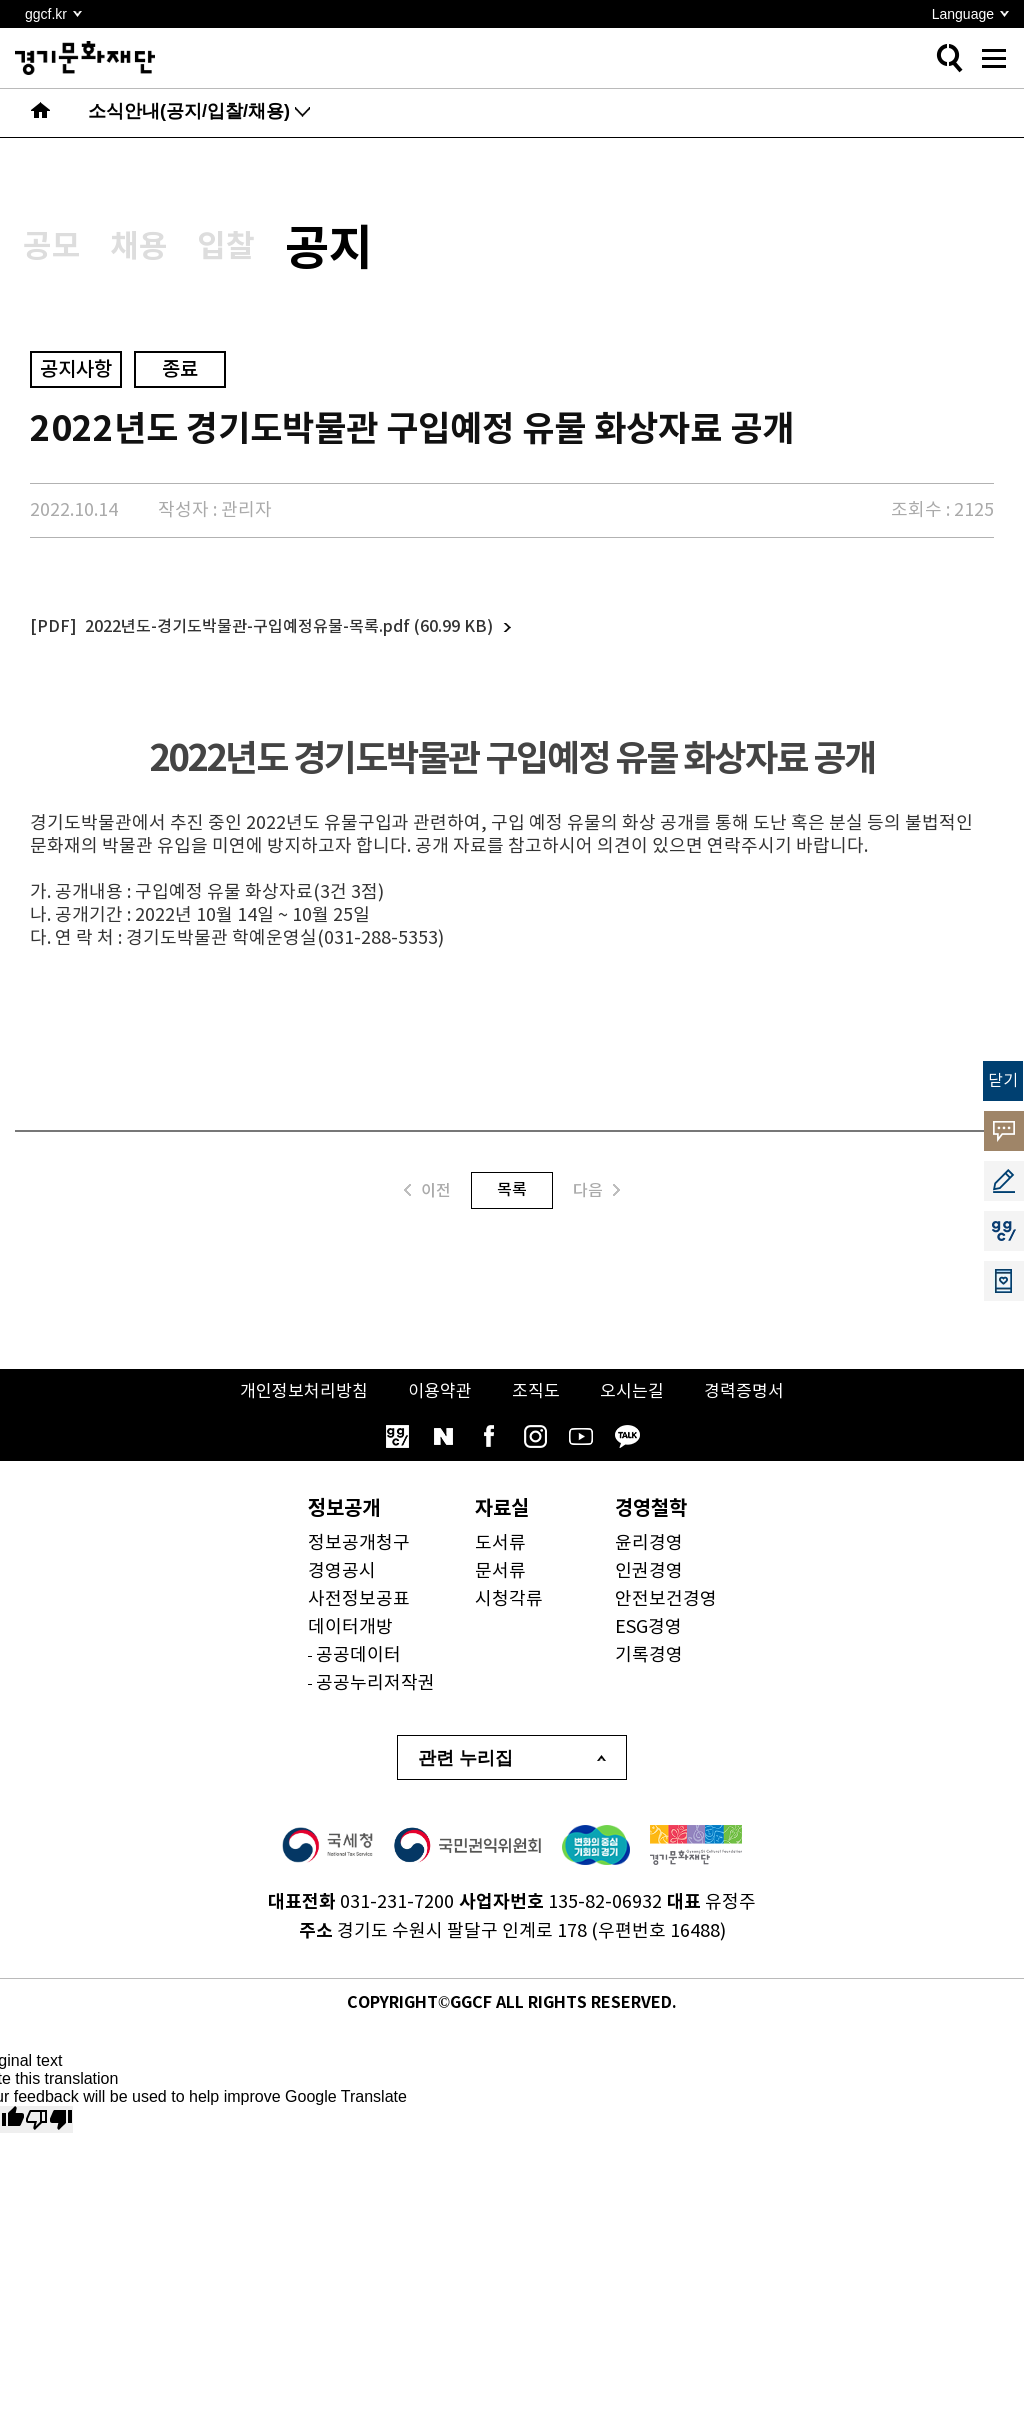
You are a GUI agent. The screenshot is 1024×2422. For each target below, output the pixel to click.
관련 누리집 (465, 1773)
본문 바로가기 (0, 0)
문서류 (500, 1586)
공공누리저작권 (375, 1698)
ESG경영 (648, 1642)
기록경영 (649, 1670)
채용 (170, 254)
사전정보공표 (359, 1614)
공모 (62, 254)
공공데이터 (358, 1670)
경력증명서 (753, 1406)
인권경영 (649, 1586)
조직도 (537, 1406)
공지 (404, 256)
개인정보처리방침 (296, 1406)
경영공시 (342, 1586)
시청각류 (509, 1614)
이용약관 (438, 1406)
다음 (596, 1204)
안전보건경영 (666, 1614)
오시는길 (637, 1406)
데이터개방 (350, 1642)
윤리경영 (649, 1558)
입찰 (278, 254)
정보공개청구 (359, 1558)
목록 (512, 1204)
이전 (427, 1204)
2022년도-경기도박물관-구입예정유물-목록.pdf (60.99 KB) (289, 641)
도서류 (500, 1558)
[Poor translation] (49, 2134)
